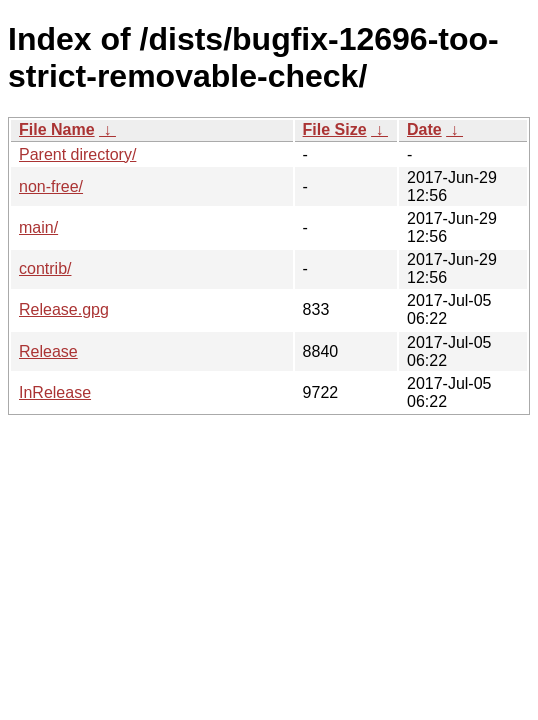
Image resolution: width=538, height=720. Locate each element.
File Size (335, 129)
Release (48, 351)
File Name (57, 129)
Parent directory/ (77, 154)
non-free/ (51, 186)
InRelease (55, 392)
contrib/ (45, 268)
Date (424, 129)
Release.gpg (64, 309)
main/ (38, 227)
